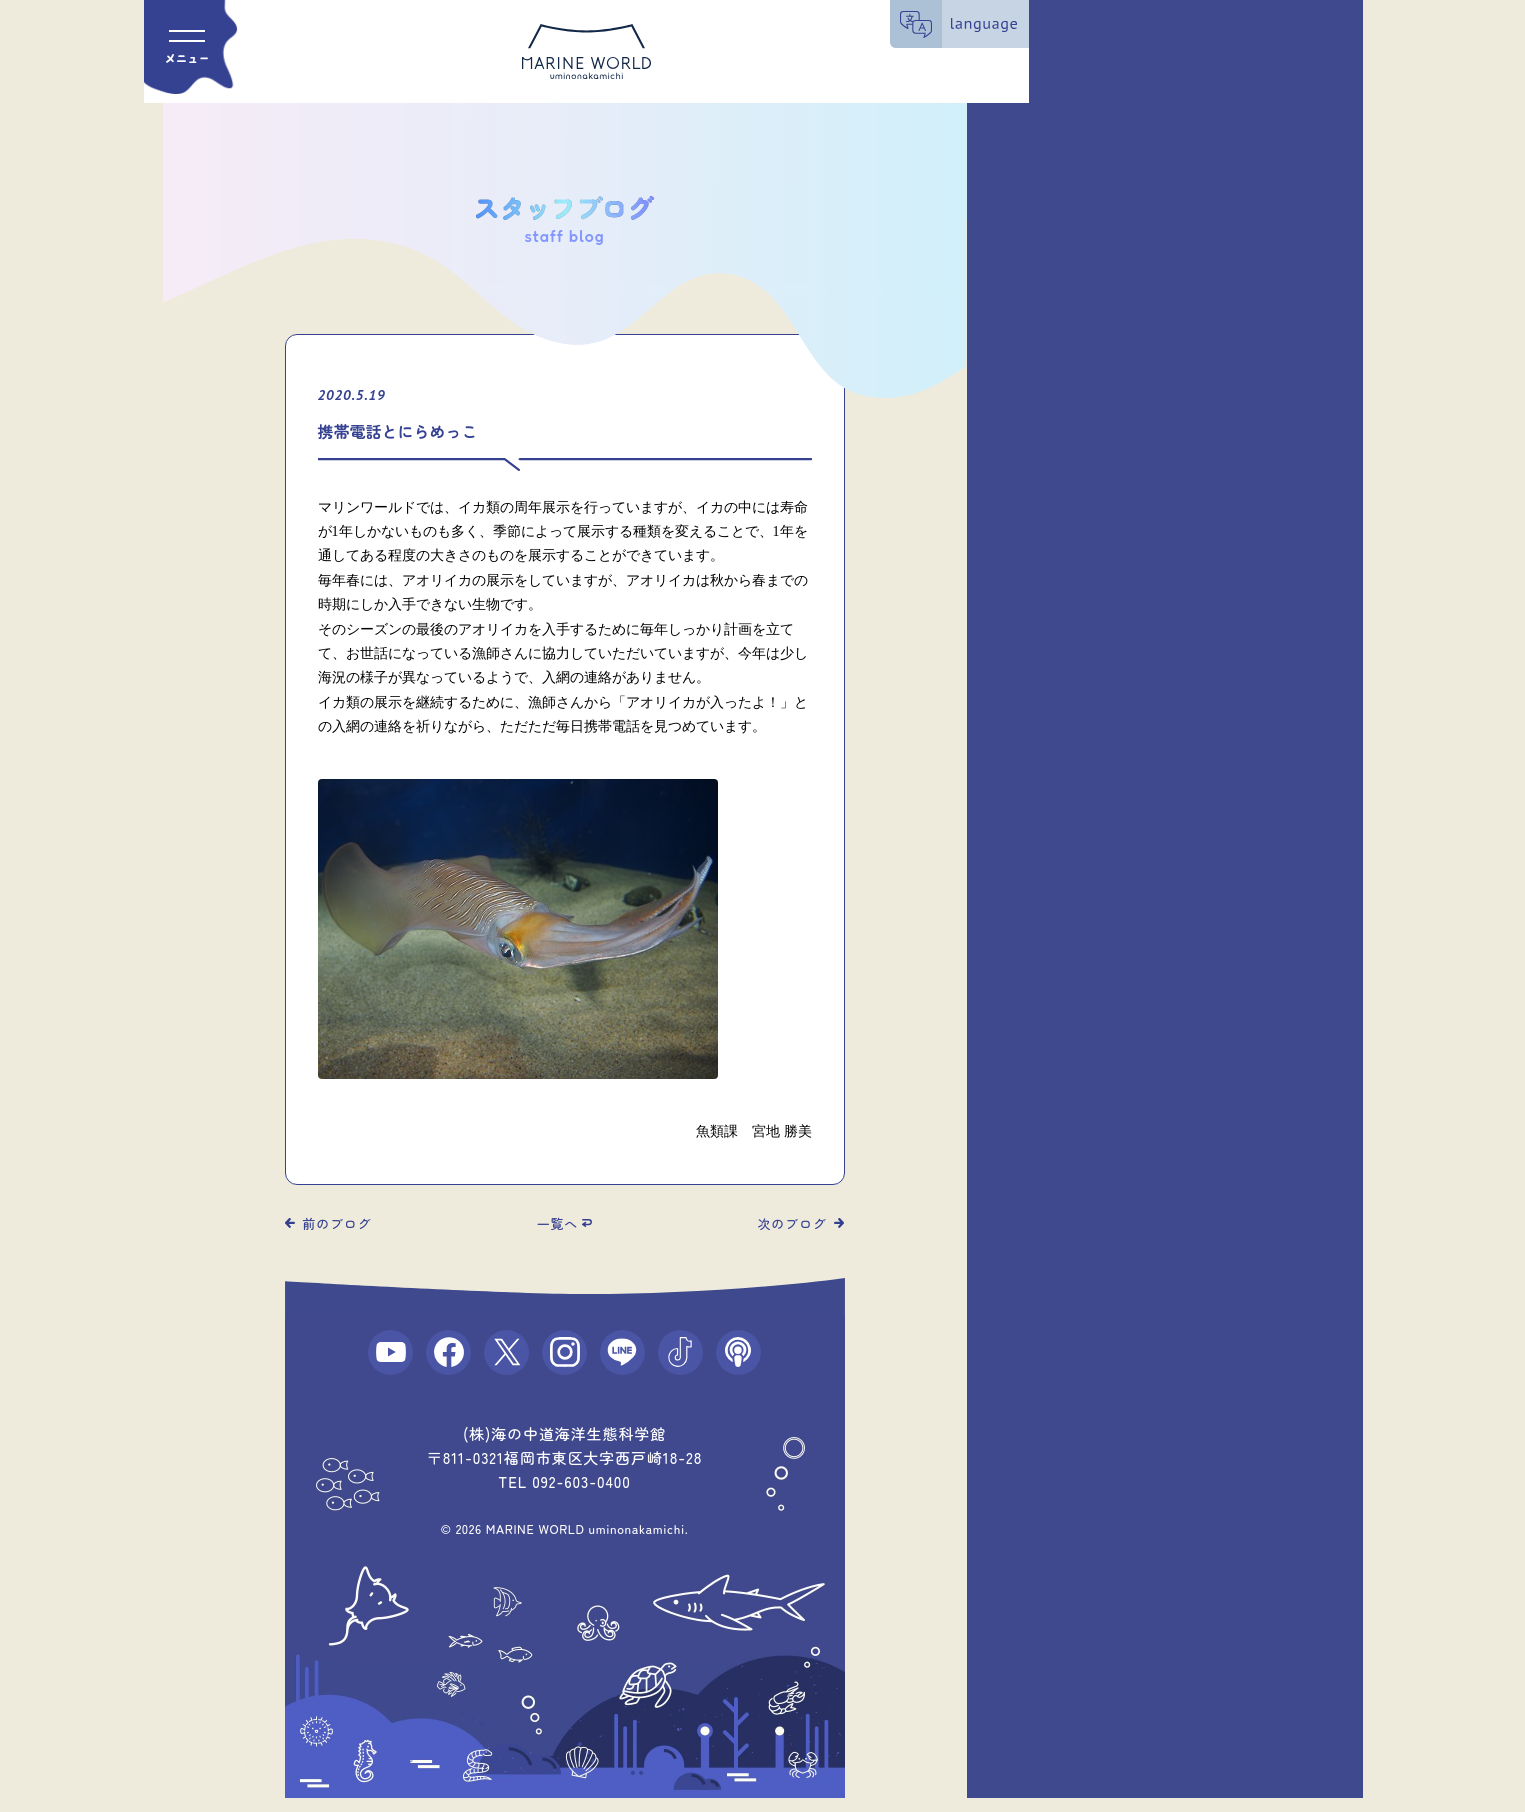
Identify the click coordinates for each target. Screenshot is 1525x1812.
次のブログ (792, 1223)
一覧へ (557, 1223)
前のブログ (337, 1223)
